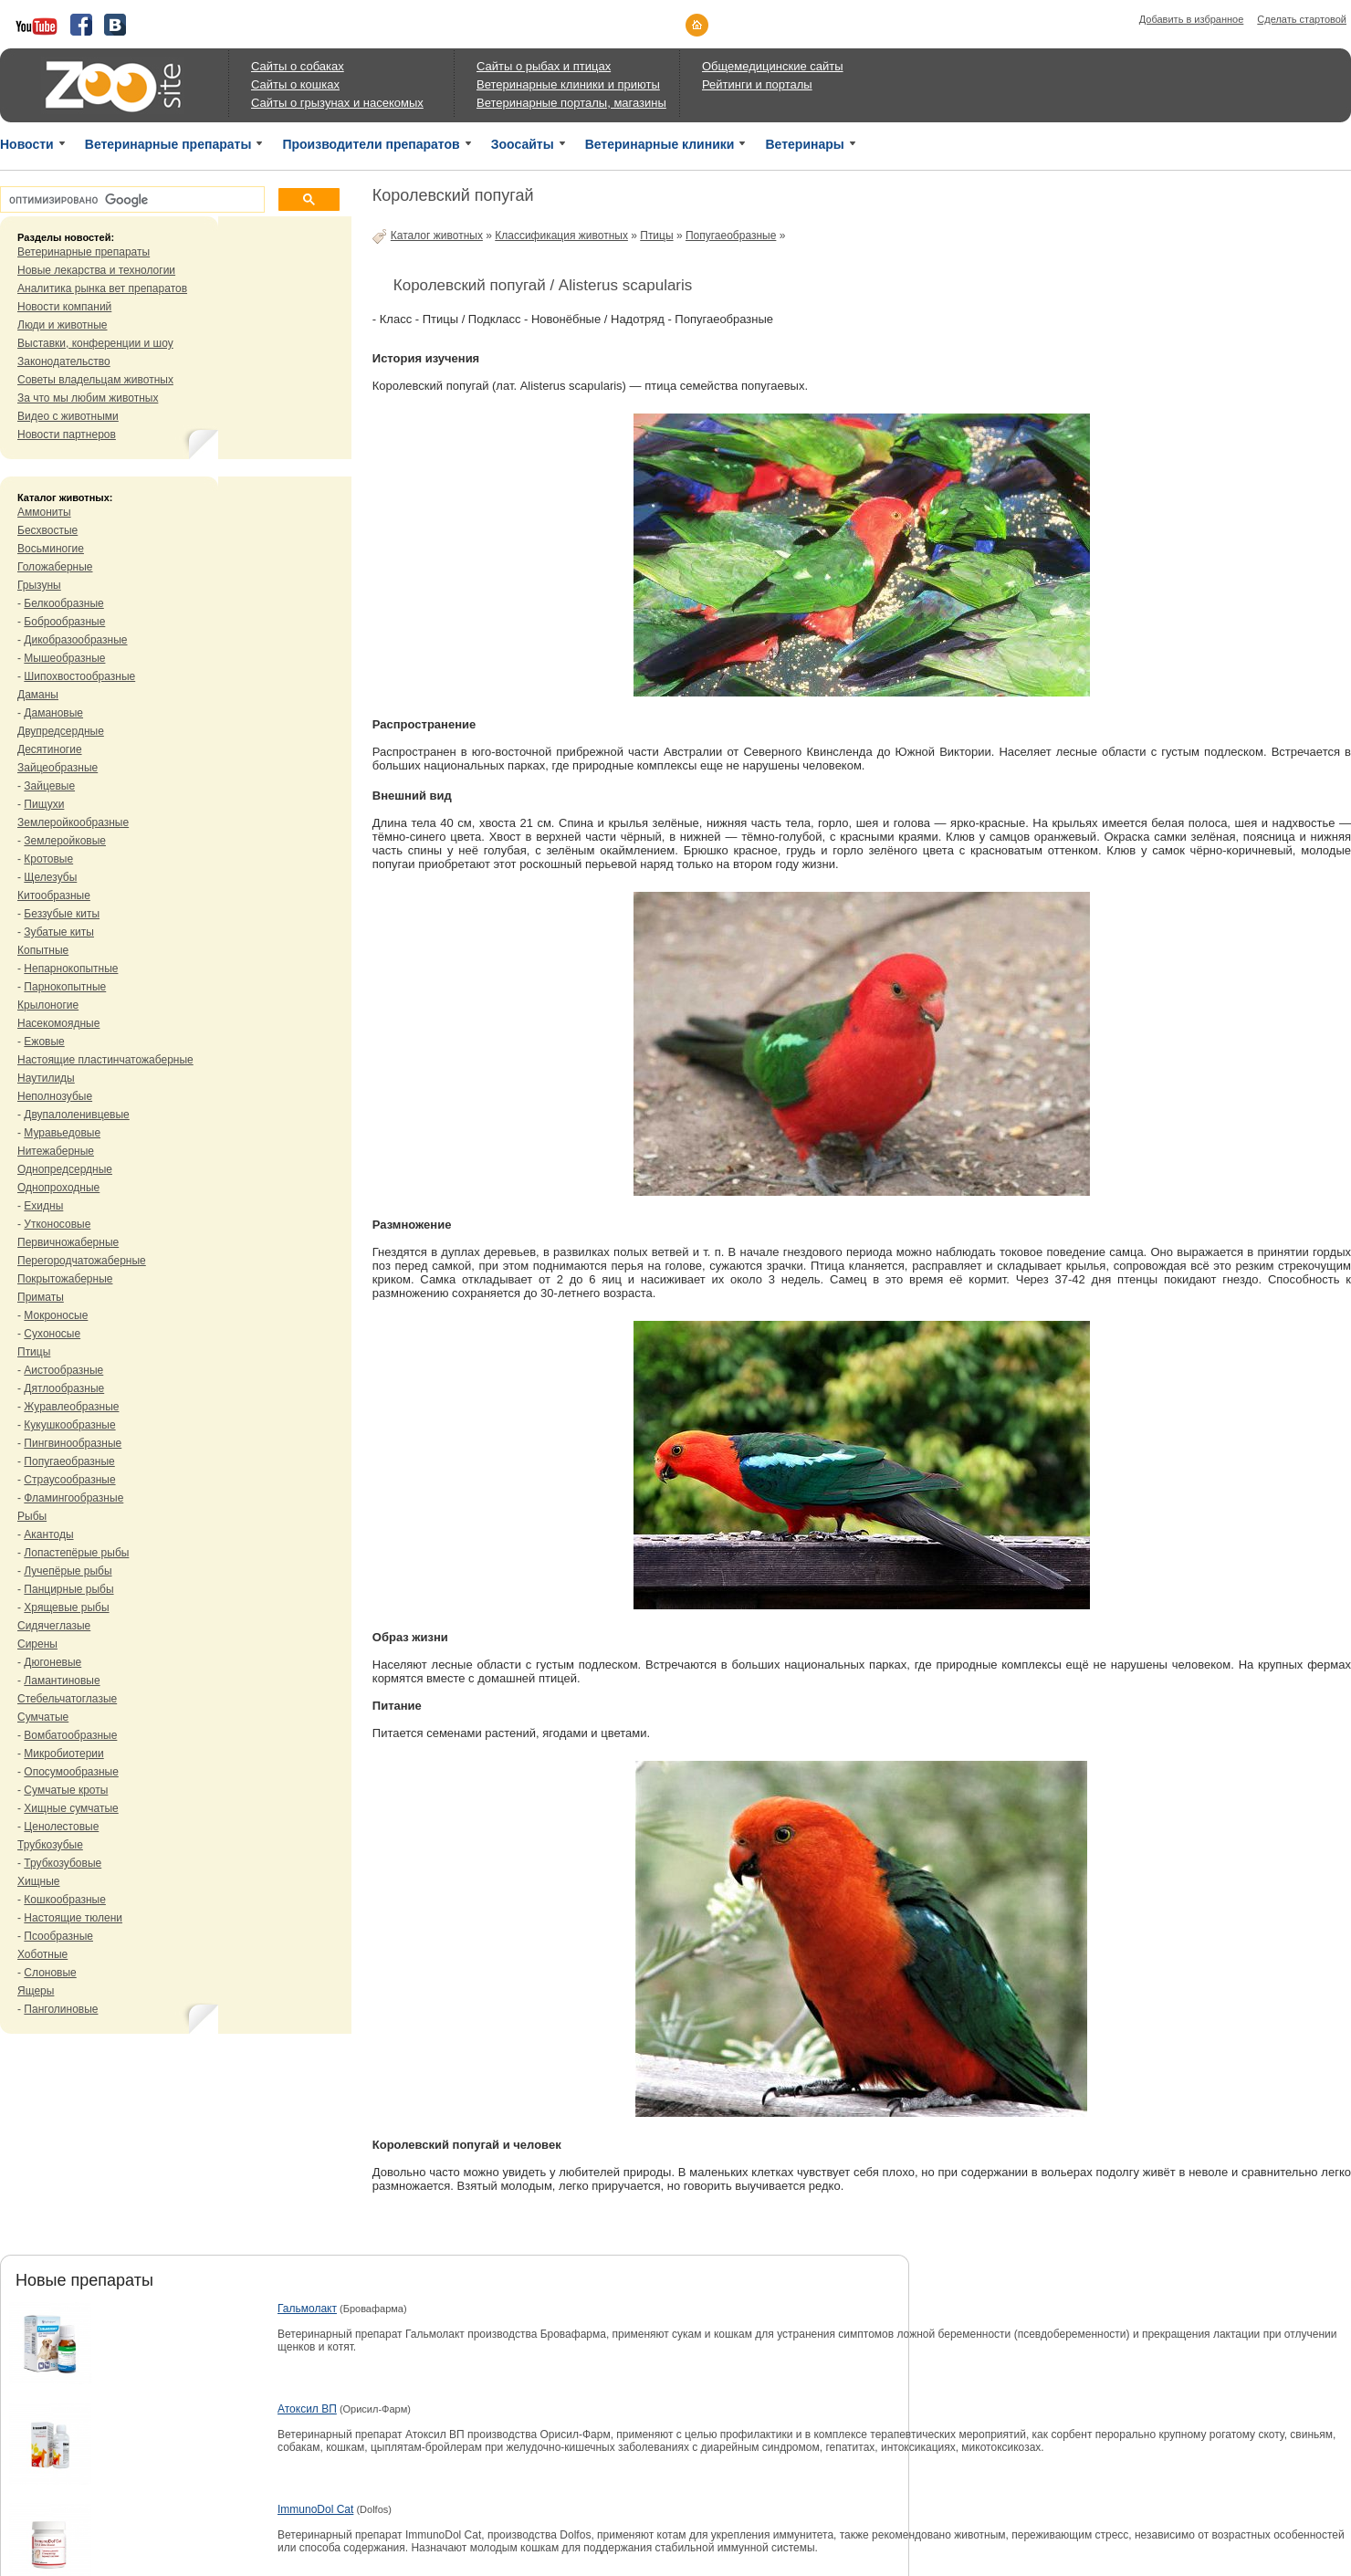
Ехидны (43, 1205)
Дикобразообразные (75, 640)
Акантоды (48, 1534)
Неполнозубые (54, 1096)
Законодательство (63, 361)
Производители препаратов (370, 144)
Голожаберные (55, 566)
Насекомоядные (58, 1023)
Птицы (33, 1352)
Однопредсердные (64, 1169)
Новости (27, 144)
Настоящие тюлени (73, 1917)
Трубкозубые (50, 1844)
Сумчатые (42, 1717)
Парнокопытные (65, 986)
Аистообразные (63, 1370)
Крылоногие (48, 1005)
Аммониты (44, 512)
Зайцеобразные (57, 767)
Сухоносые (52, 1333)
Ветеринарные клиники (660, 144)
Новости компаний (64, 306)
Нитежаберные (55, 1151)
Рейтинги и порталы (757, 84)
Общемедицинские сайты (772, 66)
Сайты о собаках (297, 66)
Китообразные (53, 895)
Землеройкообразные (73, 822)
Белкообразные (63, 603)
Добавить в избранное (1191, 19)
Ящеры (35, 1990)
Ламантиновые (61, 1680)
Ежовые (44, 1041)
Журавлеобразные (71, 1406)
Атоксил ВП (307, 2409)
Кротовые (48, 859)
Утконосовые (57, 1224)
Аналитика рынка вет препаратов (102, 288)
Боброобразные (64, 621)
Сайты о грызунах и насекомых (337, 103)
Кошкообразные (65, 1899)
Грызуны (39, 585)
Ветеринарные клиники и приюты (568, 84)
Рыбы (32, 1516)
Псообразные (58, 1936)
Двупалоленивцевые (76, 1114)
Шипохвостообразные (79, 676)
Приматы (40, 1297)
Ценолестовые (61, 1826)
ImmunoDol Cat (315, 2509)
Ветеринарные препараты (168, 144)
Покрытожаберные (64, 1278)
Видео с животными (68, 416)
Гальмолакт (307, 2308)
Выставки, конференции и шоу (95, 343)
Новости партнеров (66, 434)
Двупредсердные (60, 731)
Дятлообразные (64, 1388)
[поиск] (130, 200)
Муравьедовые (62, 1132)
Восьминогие (50, 548)
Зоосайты (522, 144)
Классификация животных (561, 235)
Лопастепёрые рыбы (76, 1552)
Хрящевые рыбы (66, 1607)
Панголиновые (61, 2009)
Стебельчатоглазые (67, 1698)
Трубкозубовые (62, 1863)
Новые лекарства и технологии (96, 270)
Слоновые (50, 1972)
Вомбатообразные (70, 1735)
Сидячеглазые (53, 1625)
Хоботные (42, 1954)
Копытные (42, 950)
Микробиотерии (63, 1753)
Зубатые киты (59, 932)
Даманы (37, 694)
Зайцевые (49, 786)
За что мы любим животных (87, 398)
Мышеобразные (64, 658)
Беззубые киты (61, 913)
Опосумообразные (71, 1771)
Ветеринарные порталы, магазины (571, 103)
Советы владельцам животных (95, 379)
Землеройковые (65, 840)
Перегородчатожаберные (81, 1260)
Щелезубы (50, 877)
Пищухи (44, 804)
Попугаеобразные (69, 1461)
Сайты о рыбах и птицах (544, 66)
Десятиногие (49, 749)
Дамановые (53, 713)
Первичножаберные (68, 1242)
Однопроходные (58, 1187)
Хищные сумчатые (71, 1808)
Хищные (38, 1881)
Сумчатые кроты (66, 1790)
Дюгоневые (52, 1662)
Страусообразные (69, 1479)
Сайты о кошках (295, 84)
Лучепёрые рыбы (67, 1571)
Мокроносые (56, 1315)
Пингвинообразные (72, 1443)
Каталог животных (437, 235)
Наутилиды (46, 1078)
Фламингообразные (73, 1498)
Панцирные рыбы (68, 1589)
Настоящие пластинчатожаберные (105, 1059)
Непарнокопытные (71, 968)
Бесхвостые (47, 530)
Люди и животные (62, 325)
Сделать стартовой (1301, 19)
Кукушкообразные (69, 1425)
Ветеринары (804, 144)
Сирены (37, 1644)
